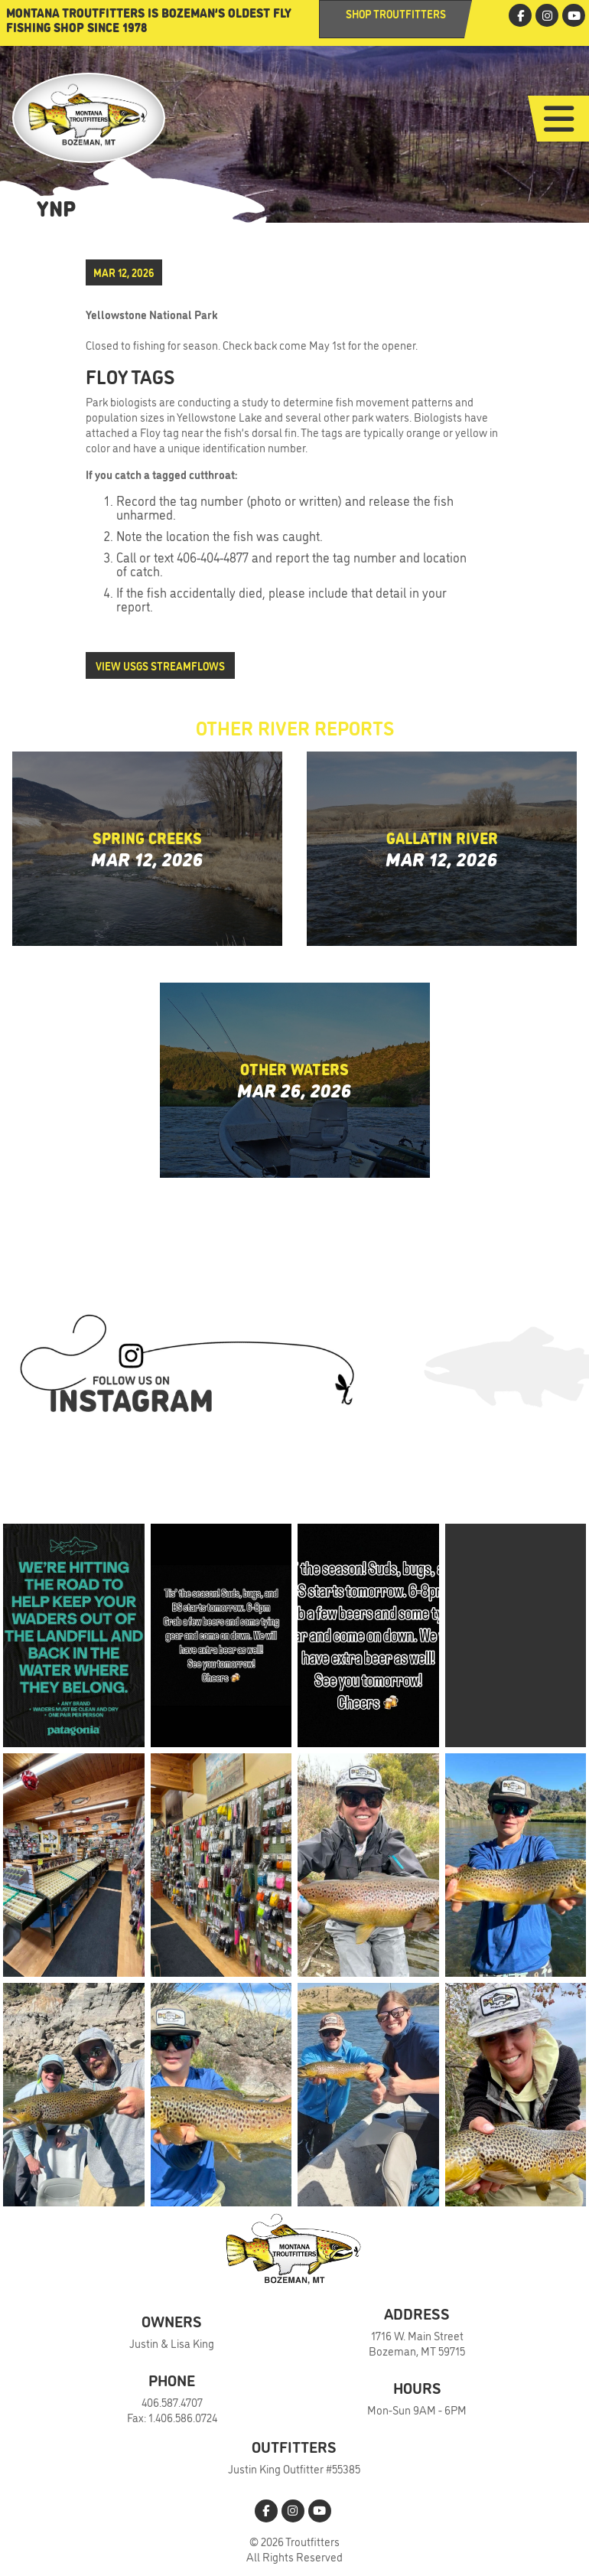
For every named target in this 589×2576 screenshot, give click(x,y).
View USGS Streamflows (160, 665)
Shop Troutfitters (396, 13)
